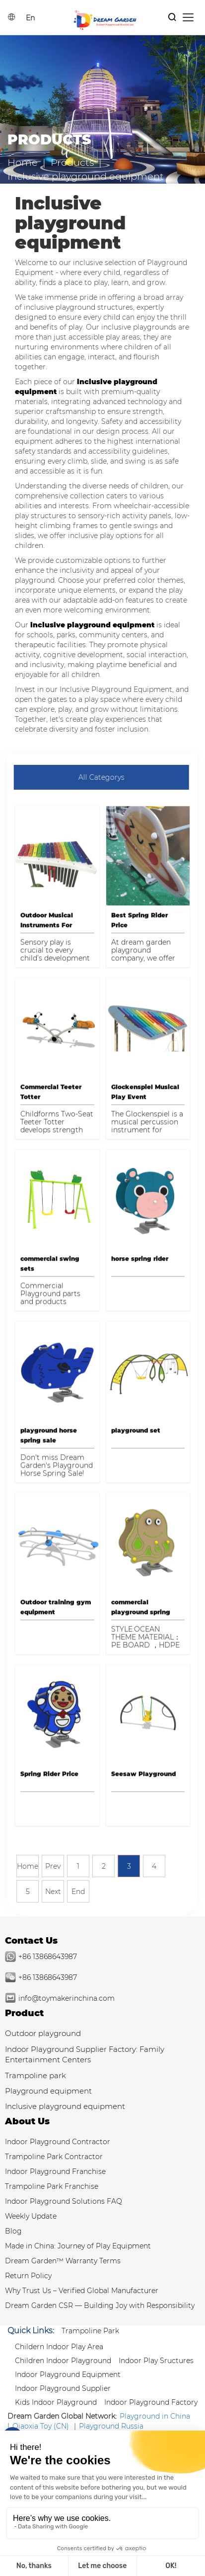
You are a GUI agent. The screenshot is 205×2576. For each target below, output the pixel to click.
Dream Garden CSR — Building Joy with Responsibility (100, 2305)
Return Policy (28, 2275)
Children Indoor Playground (63, 2360)
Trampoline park (35, 2075)
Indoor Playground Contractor (57, 2141)
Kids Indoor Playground (56, 2402)
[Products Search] (172, 17)
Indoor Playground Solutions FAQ (63, 2201)
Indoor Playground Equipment (68, 2374)
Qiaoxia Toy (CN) (40, 2426)
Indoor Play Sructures (156, 2360)
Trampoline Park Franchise (51, 2186)
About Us (27, 2121)
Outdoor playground (43, 2033)
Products (72, 162)
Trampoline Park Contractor (54, 2156)
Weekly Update (31, 2216)
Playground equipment (48, 2091)
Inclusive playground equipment (65, 2106)
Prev (53, 1866)
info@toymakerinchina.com (66, 1998)
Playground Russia (111, 2426)
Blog (13, 2231)
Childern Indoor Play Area (59, 2346)
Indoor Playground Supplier (63, 2388)
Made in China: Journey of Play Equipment (78, 2245)
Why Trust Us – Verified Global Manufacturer (81, 2290)
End (78, 1891)
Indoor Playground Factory (151, 2402)
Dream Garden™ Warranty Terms (63, 2260)
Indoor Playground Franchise (55, 2171)
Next (53, 1891)
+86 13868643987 (47, 1956)
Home (22, 162)
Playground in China (155, 2416)
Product (24, 2013)
